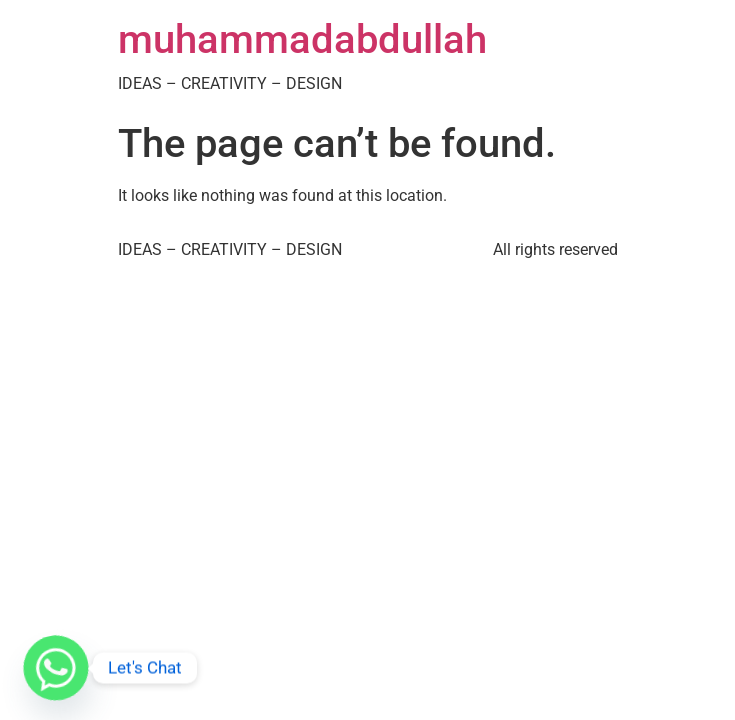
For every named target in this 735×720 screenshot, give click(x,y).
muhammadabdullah (302, 39)
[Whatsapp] (56, 668)
